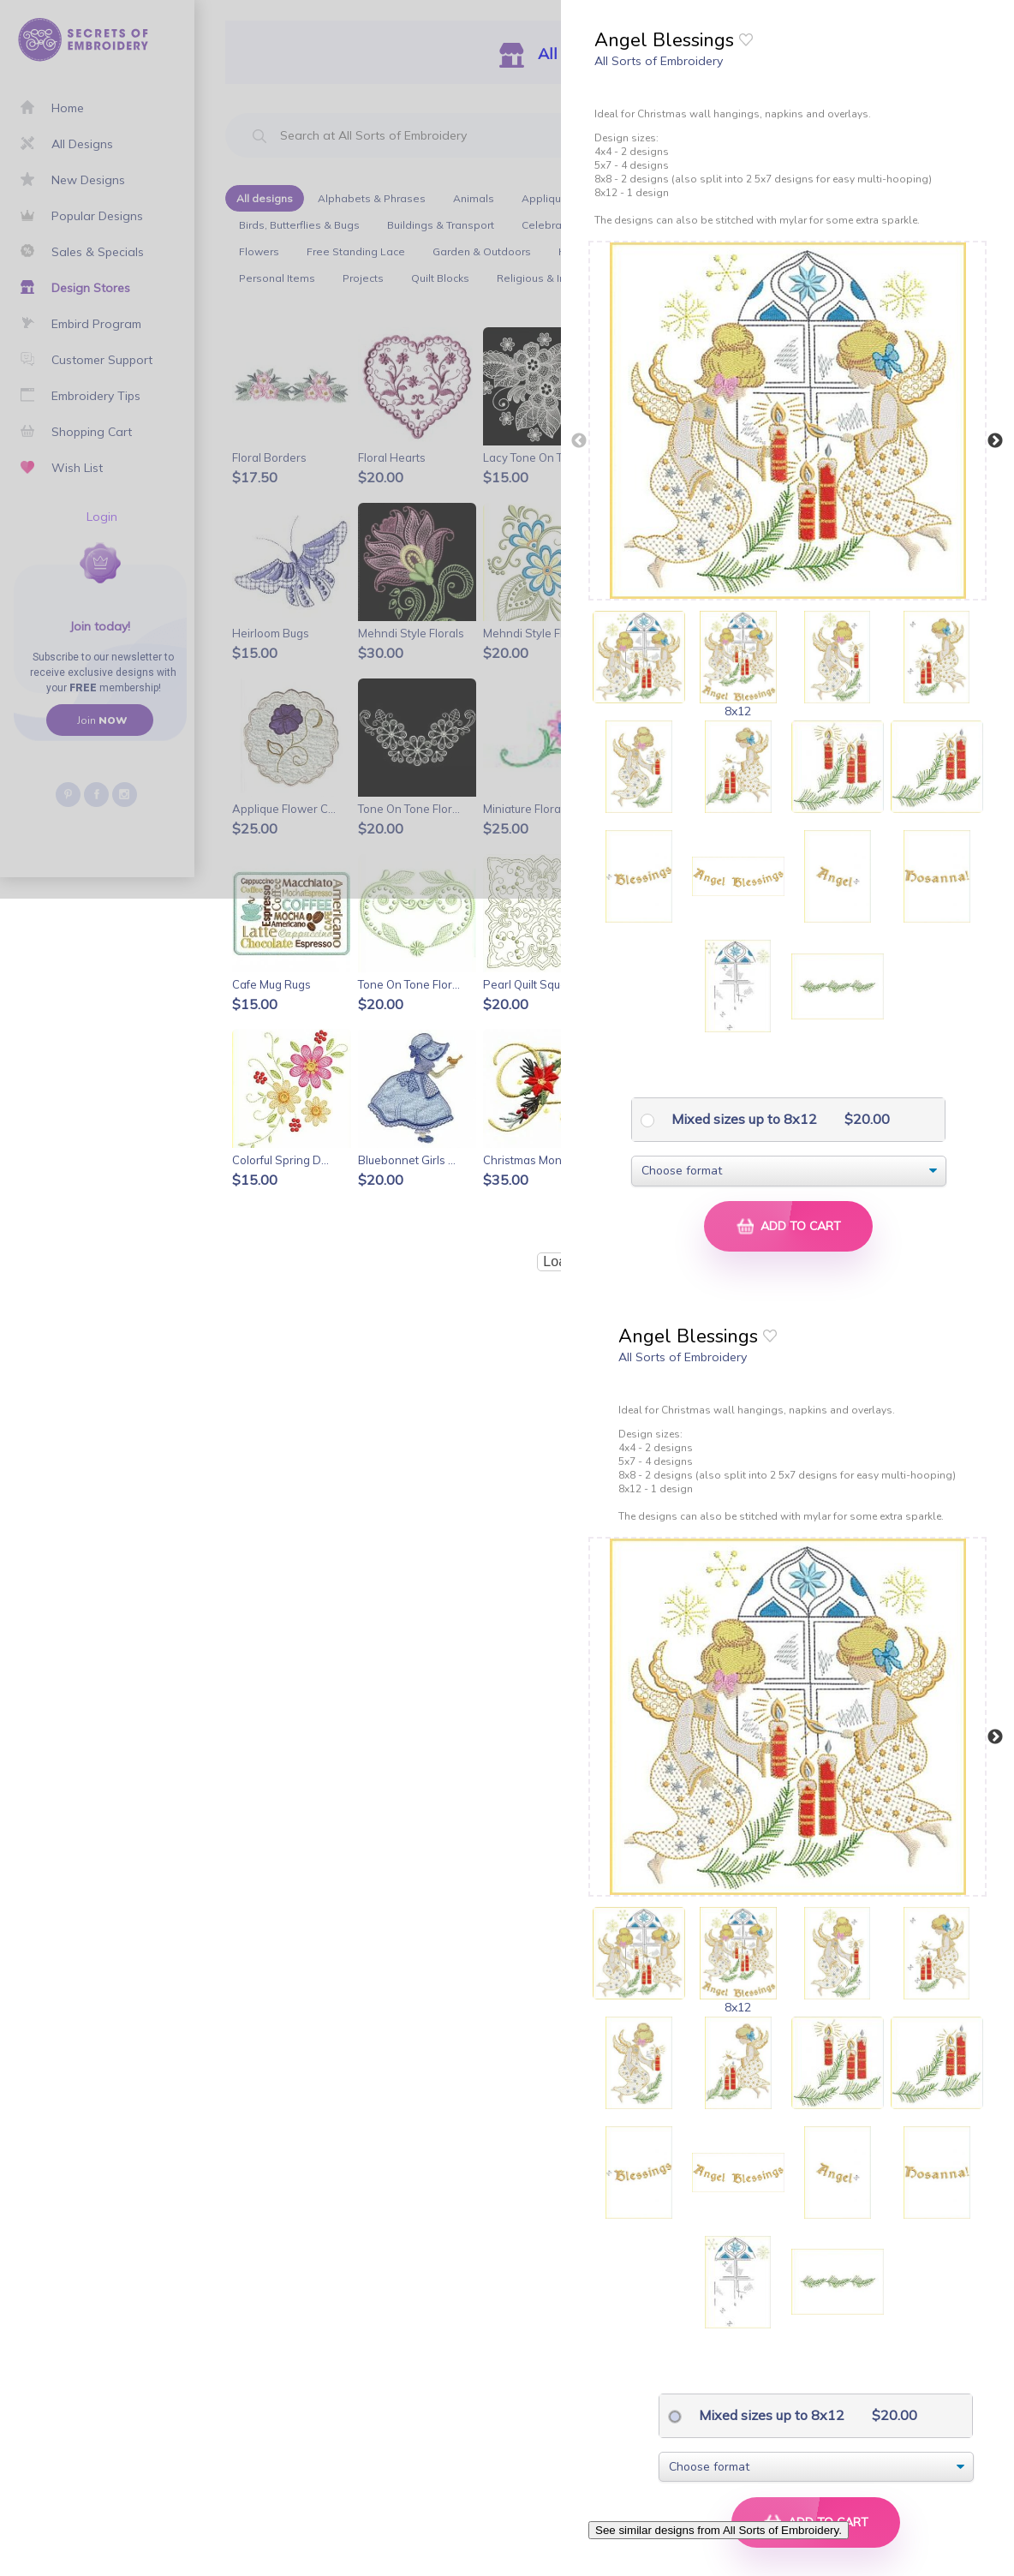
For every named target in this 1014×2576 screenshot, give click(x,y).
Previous (579, 441)
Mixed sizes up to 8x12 (742, 1119)
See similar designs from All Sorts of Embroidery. (718, 2530)
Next (995, 441)
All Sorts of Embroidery (658, 61)
